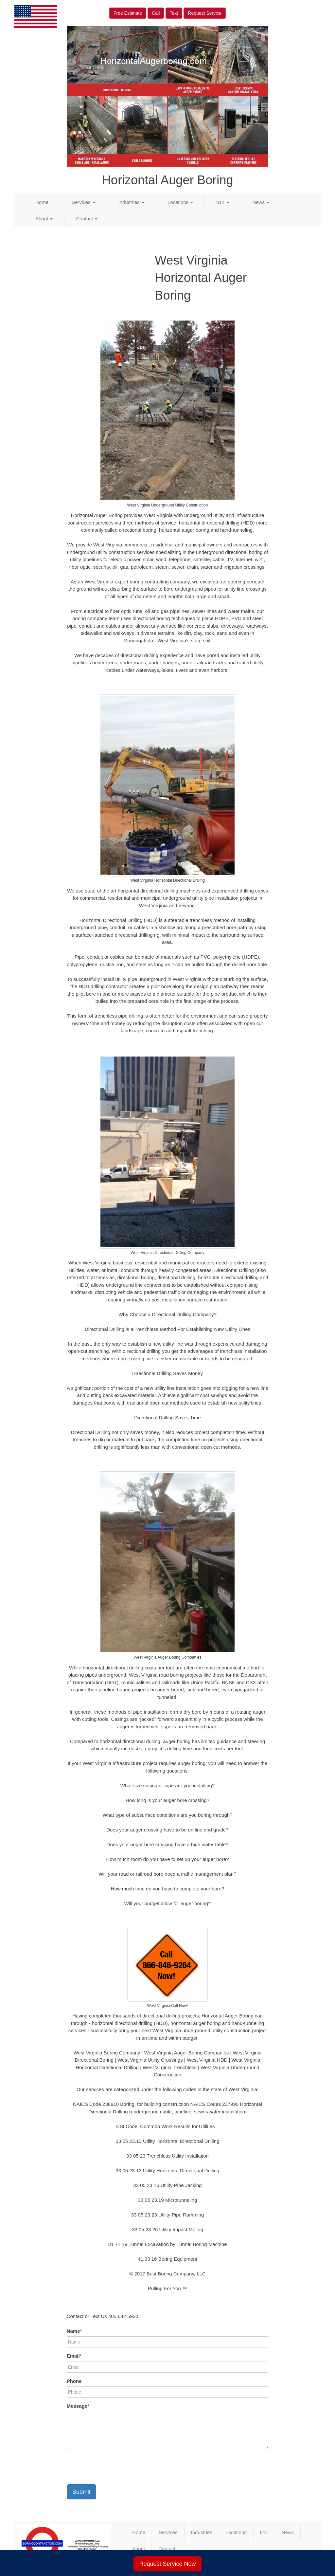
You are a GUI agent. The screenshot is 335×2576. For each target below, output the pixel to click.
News (261, 202)
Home (41, 202)
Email (74, 2356)
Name (74, 2331)
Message (78, 2406)
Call (156, 13)
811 (222, 202)
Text (174, 13)
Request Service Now (167, 2564)
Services (83, 202)
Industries (131, 202)
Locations (180, 202)
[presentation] (116, 2466)
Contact (86, 218)
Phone (74, 2381)
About (44, 218)
